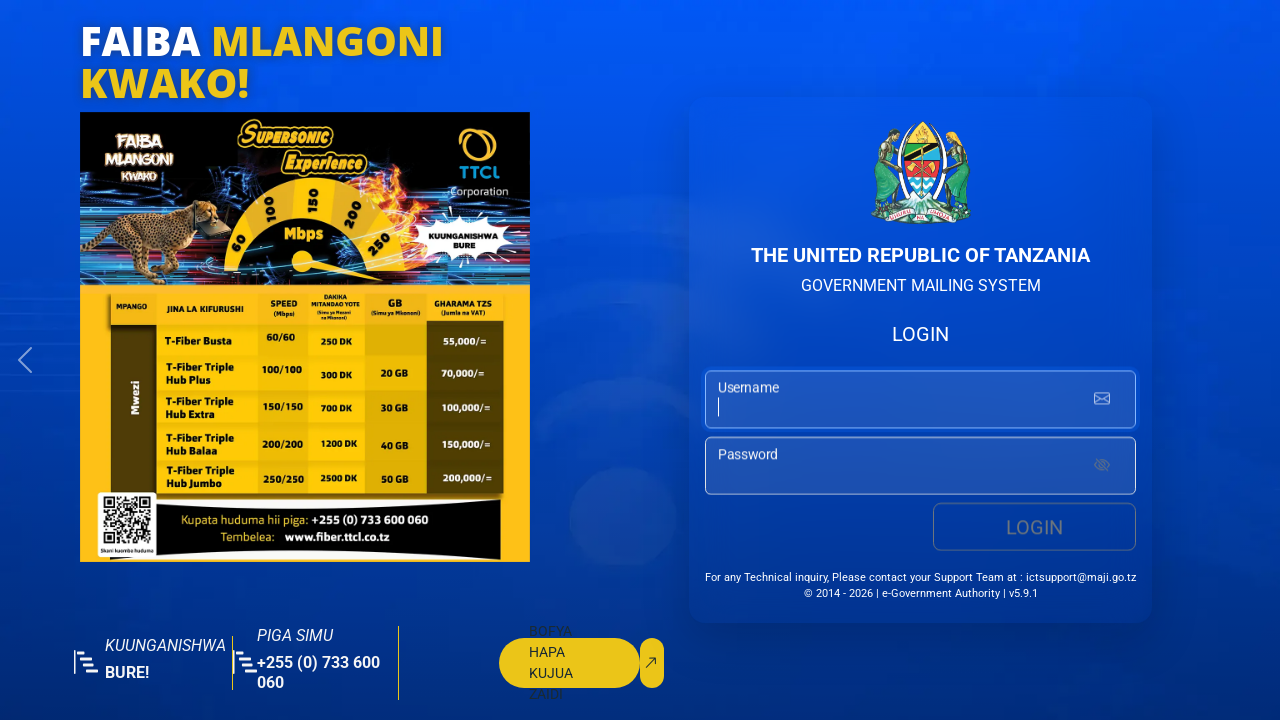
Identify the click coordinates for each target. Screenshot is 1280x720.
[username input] (920, 401)
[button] (25, 360)
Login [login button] (1034, 528)
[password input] (920, 467)
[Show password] (1102, 467)
